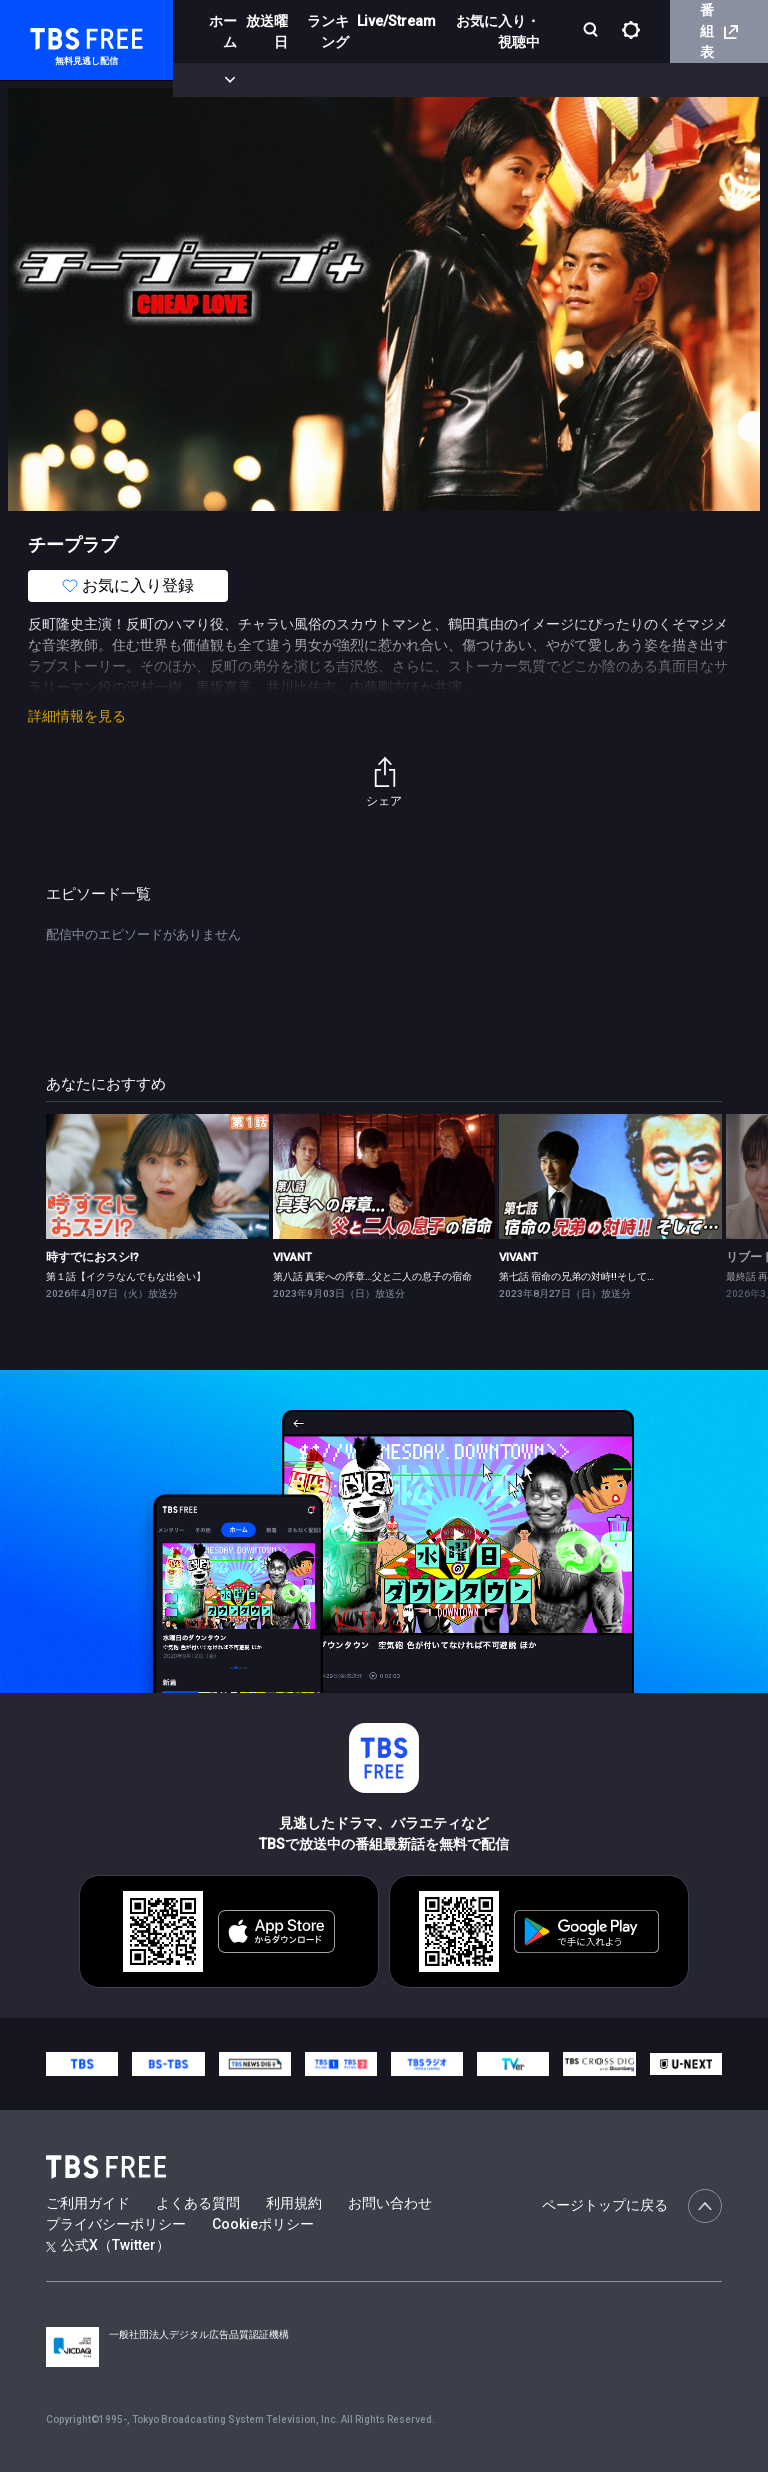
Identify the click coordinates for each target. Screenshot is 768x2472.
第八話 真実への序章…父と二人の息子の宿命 (372, 1276)
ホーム (223, 31)
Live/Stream (396, 21)
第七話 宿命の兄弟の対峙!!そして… (576, 1276)
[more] (572, 80)
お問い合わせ (390, 2203)
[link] (157, 1176)
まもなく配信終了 (307, 80)
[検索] (592, 31)
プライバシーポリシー (116, 2224)
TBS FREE (53, 35)
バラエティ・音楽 (499, 80)
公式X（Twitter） (108, 2245)
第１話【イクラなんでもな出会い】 (126, 1276)
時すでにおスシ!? (92, 1257)
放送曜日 (267, 31)
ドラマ (403, 80)
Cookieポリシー (263, 2224)
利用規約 (294, 2203)
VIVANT (292, 1257)
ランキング (328, 31)
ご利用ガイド (88, 2203)
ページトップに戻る (632, 2206)
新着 (217, 80)
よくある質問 (198, 2203)
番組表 (719, 31)
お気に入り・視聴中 (498, 31)
